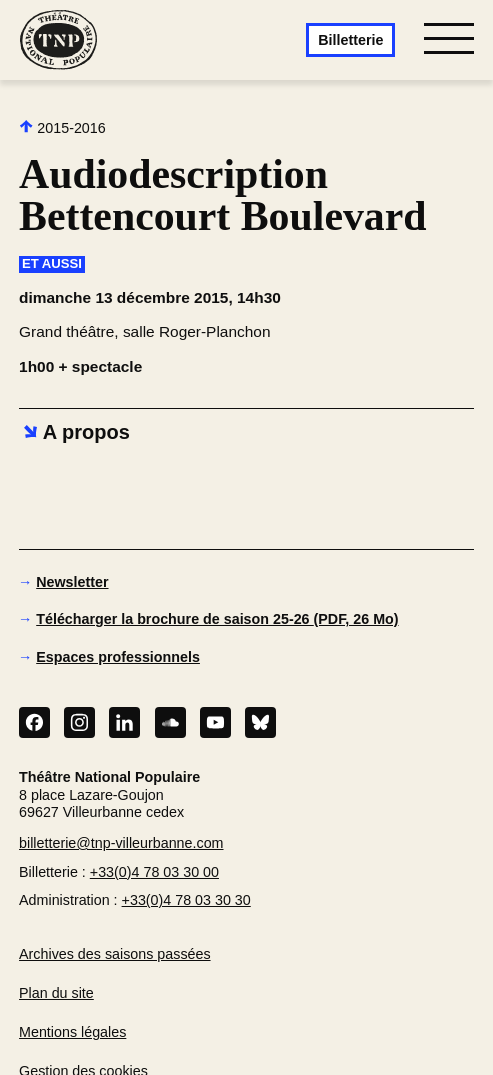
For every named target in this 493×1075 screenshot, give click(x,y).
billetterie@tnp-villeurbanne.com (121, 843)
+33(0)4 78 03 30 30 (186, 900)
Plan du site (56, 993)
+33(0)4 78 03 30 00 (154, 872)
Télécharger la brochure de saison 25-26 (217, 619)
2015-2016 (62, 127)
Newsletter (72, 582)
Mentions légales (72, 1032)
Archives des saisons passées (115, 954)
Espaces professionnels (118, 657)
